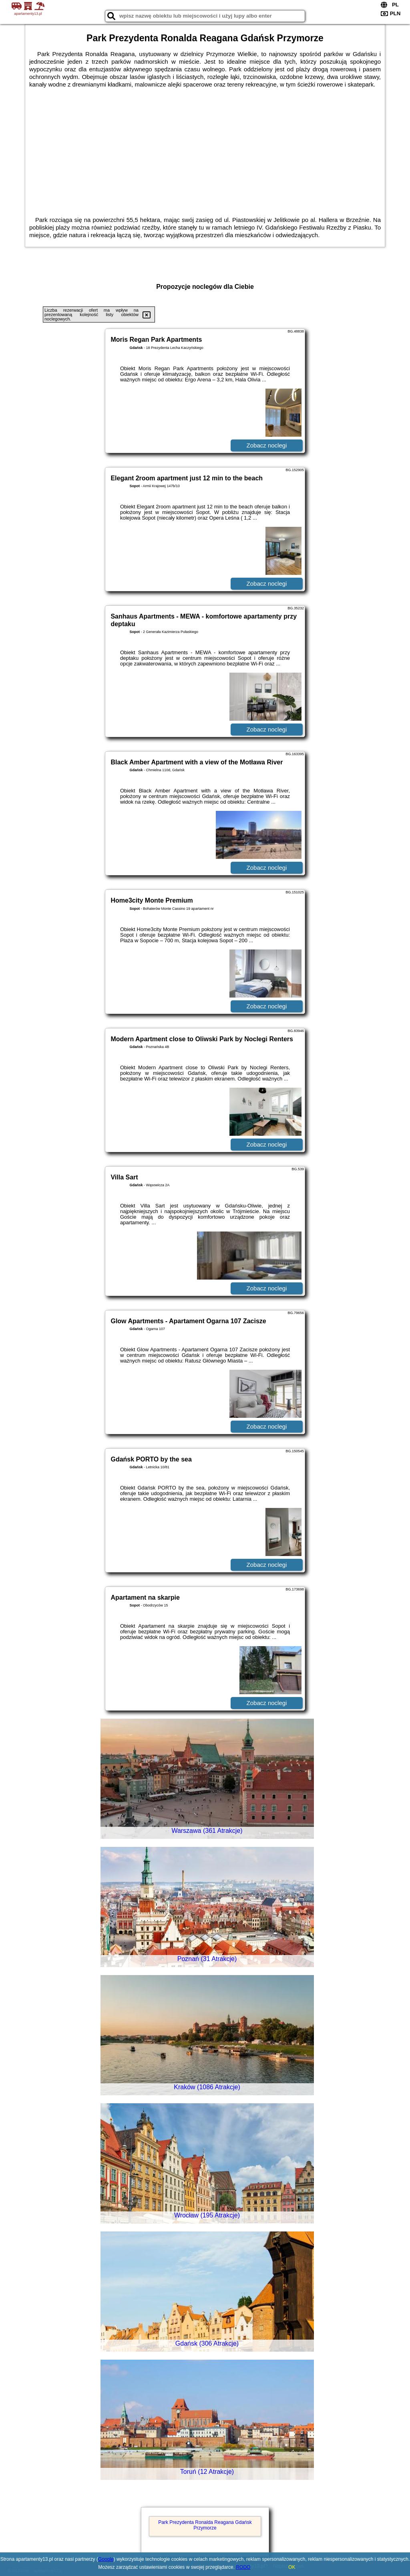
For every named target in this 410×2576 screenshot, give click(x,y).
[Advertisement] (205, 148)
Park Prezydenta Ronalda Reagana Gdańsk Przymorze (204, 2525)
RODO (243, 2567)
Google (106, 2559)
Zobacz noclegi (267, 445)
